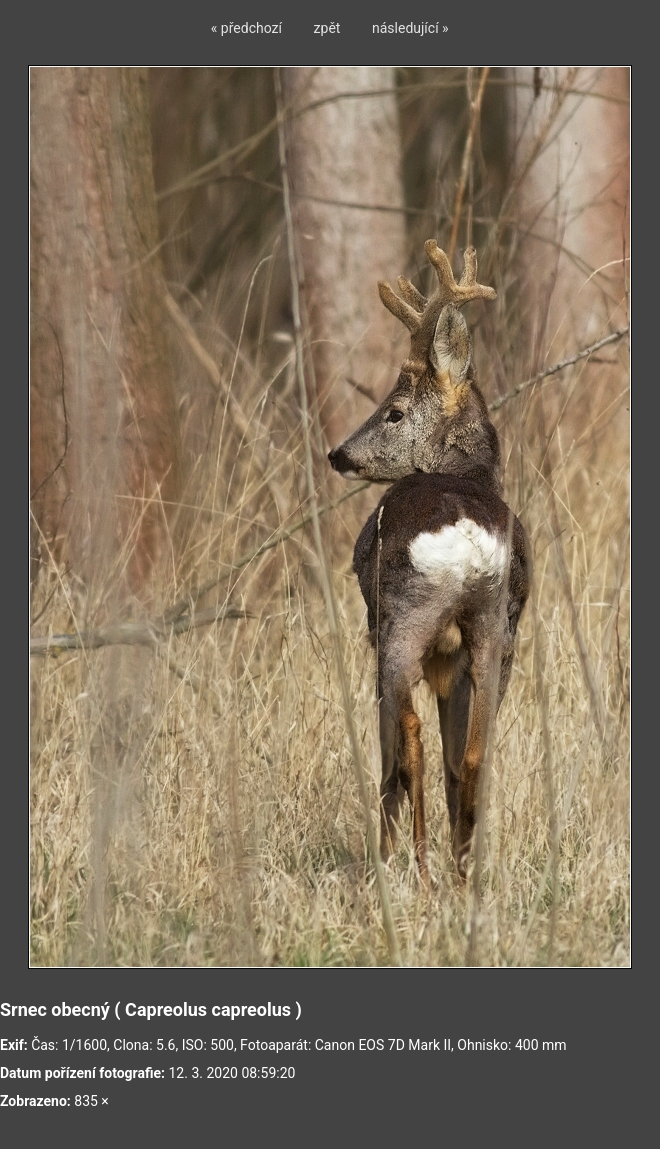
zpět (327, 28)
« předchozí (246, 28)
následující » (410, 28)
